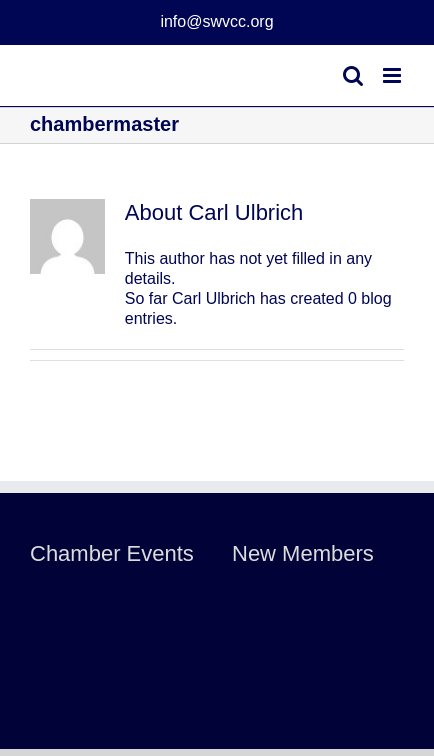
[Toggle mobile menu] (393, 75)
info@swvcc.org (216, 21)
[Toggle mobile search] (353, 75)
